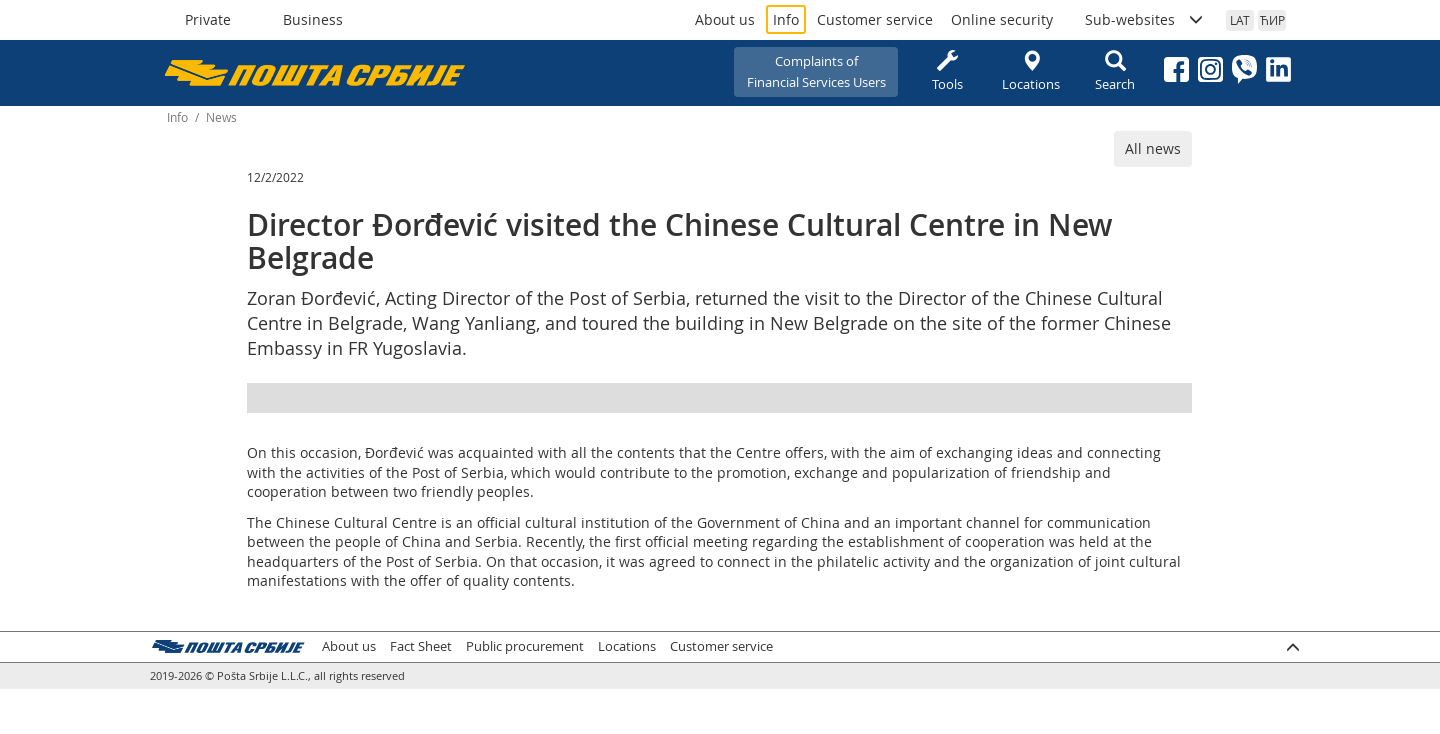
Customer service (875, 19)
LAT (1240, 20)
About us (725, 19)
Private (208, 19)
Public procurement (525, 646)
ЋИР (1272, 20)
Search (1115, 71)
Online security (1002, 19)
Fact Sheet (421, 646)
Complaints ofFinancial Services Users (816, 71)
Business (313, 19)
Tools (947, 71)
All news (1153, 148)
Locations (1031, 71)
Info (786, 19)
